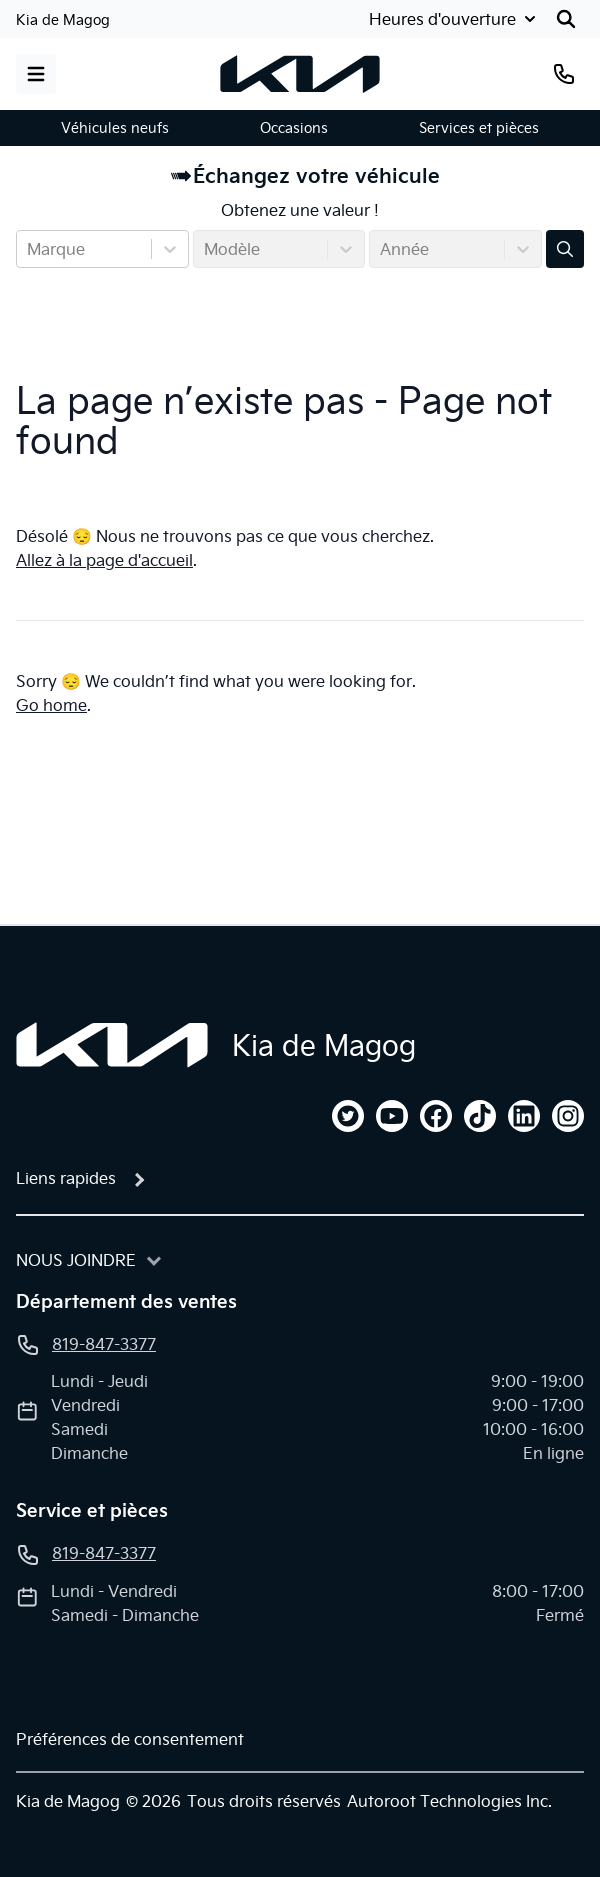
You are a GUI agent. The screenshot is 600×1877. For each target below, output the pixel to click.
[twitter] (348, 1116)
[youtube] (392, 1116)
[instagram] (568, 1116)
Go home (51, 705)
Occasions (294, 128)
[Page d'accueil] (112, 1045)
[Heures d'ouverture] (454, 19)
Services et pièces (479, 128)
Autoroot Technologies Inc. (449, 1801)
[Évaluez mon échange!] (565, 249)
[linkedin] (524, 1116)
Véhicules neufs (115, 128)
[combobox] (29, 249)
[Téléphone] (564, 74)
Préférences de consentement (130, 1739)
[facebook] (436, 1116)
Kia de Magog (63, 20)
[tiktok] (480, 1116)
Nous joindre (76, 1260)
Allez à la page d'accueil (104, 560)
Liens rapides (66, 1178)
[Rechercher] (566, 19)
